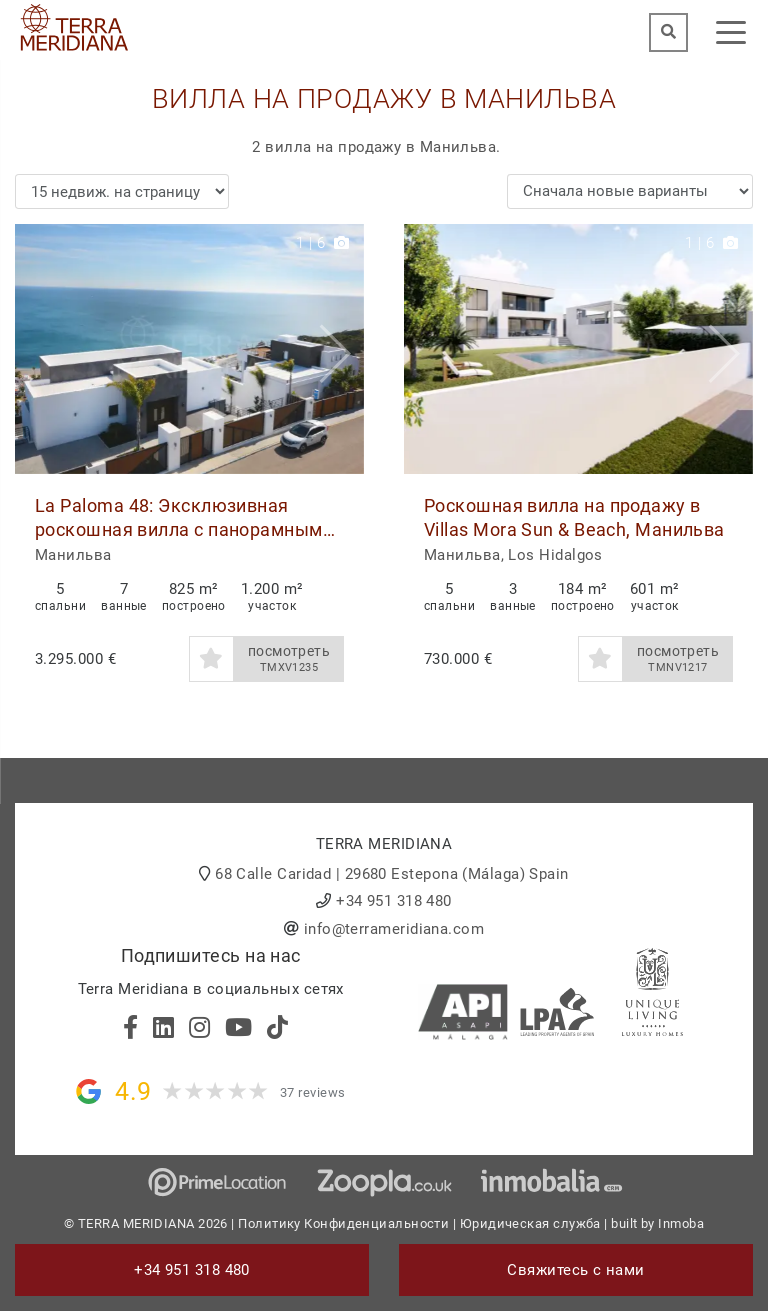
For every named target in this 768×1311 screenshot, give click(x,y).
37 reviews (313, 1092)
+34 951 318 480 (394, 901)
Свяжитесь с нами (575, 1270)
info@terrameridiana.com (394, 929)
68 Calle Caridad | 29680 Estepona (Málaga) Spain (392, 874)
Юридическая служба (530, 1223)
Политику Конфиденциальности (343, 1223)
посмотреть (289, 659)
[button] (341, 349)
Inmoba (681, 1223)
